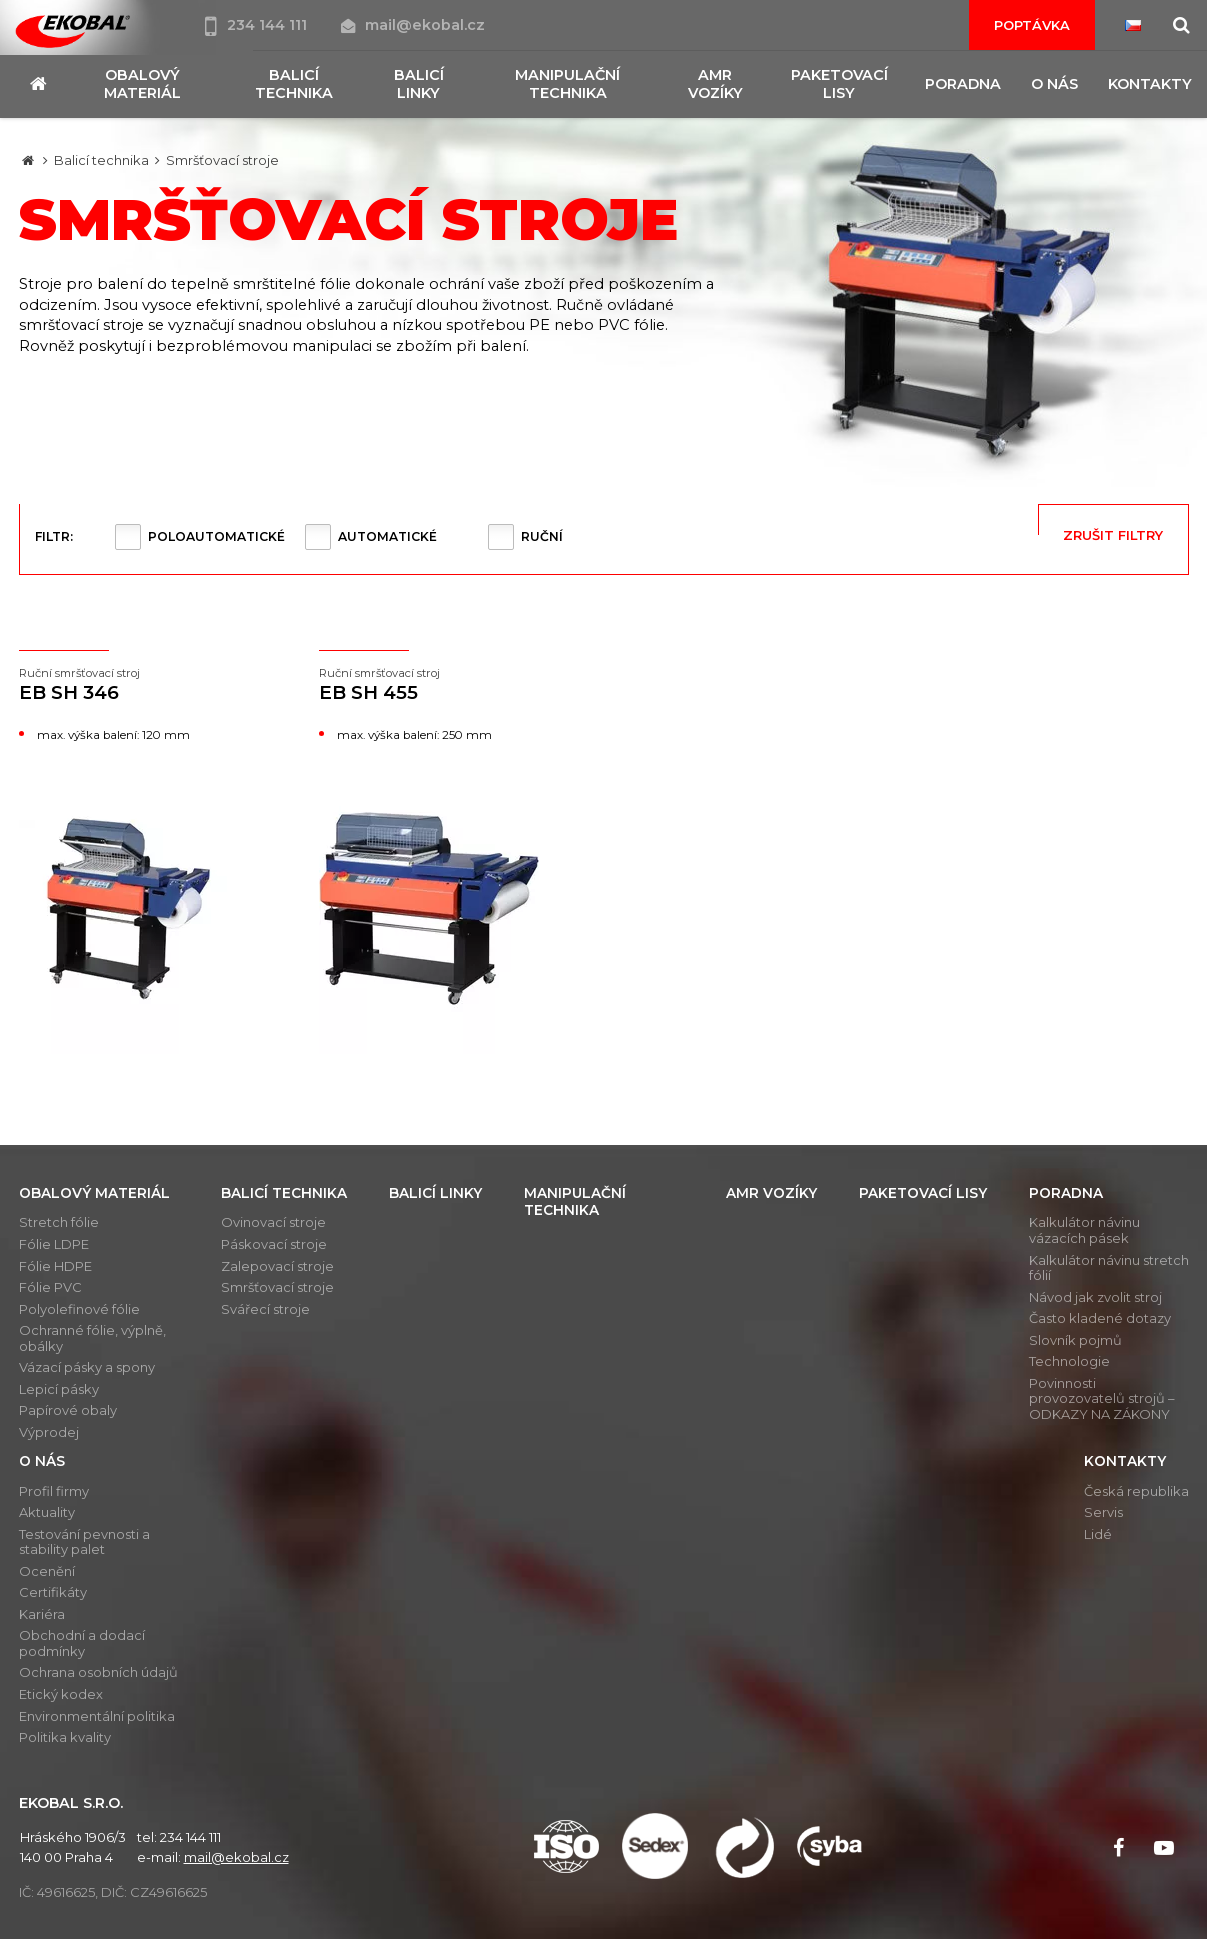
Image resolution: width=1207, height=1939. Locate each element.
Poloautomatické (216, 536)
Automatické (387, 536)
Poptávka (1032, 25)
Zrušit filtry (1113, 535)
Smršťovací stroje (222, 160)
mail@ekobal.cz (413, 25)
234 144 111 (258, 25)
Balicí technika (101, 160)
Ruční (542, 536)
